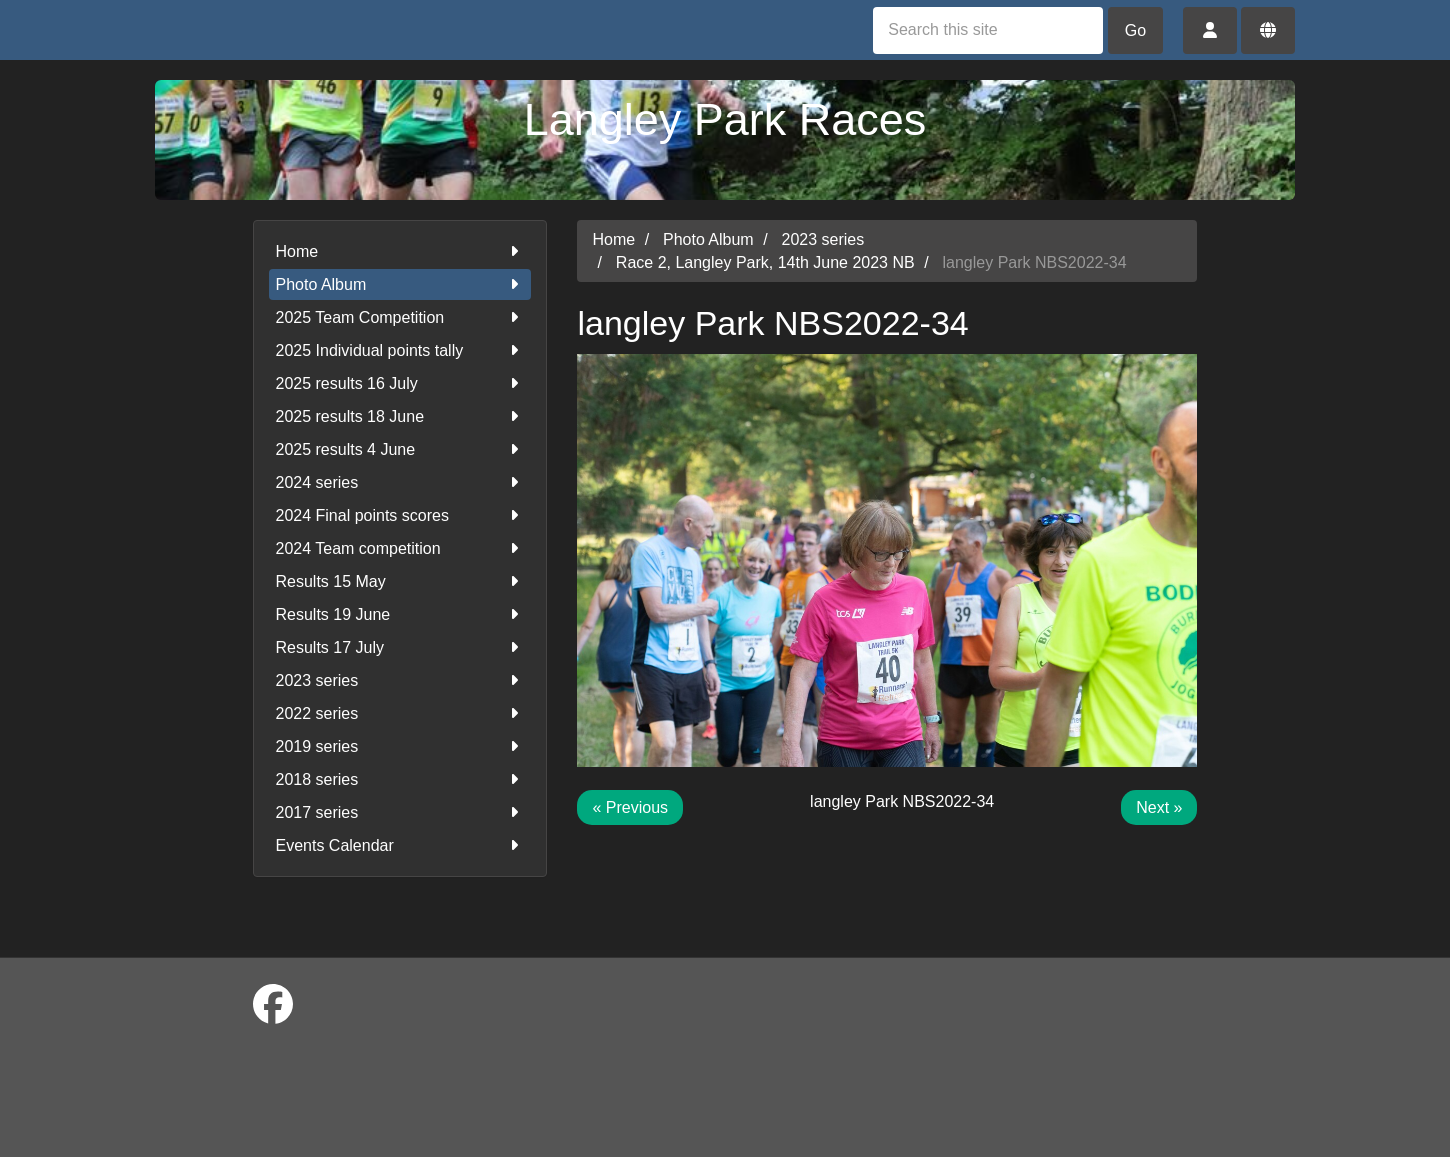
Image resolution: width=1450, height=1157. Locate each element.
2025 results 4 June (400, 449)
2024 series (400, 482)
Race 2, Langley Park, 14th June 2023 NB (765, 262)
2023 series (400, 680)
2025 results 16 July (400, 383)
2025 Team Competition (400, 317)
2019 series (400, 746)
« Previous (630, 807)
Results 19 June (400, 614)
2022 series (400, 713)
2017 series (400, 812)
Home (400, 251)
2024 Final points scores (400, 515)
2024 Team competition (400, 548)
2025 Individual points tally (400, 350)
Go (1135, 30)
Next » (1159, 807)
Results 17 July (400, 647)
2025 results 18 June (400, 416)
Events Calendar (400, 845)
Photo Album (400, 284)
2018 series (400, 779)
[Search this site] (988, 30)
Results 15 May (400, 581)
